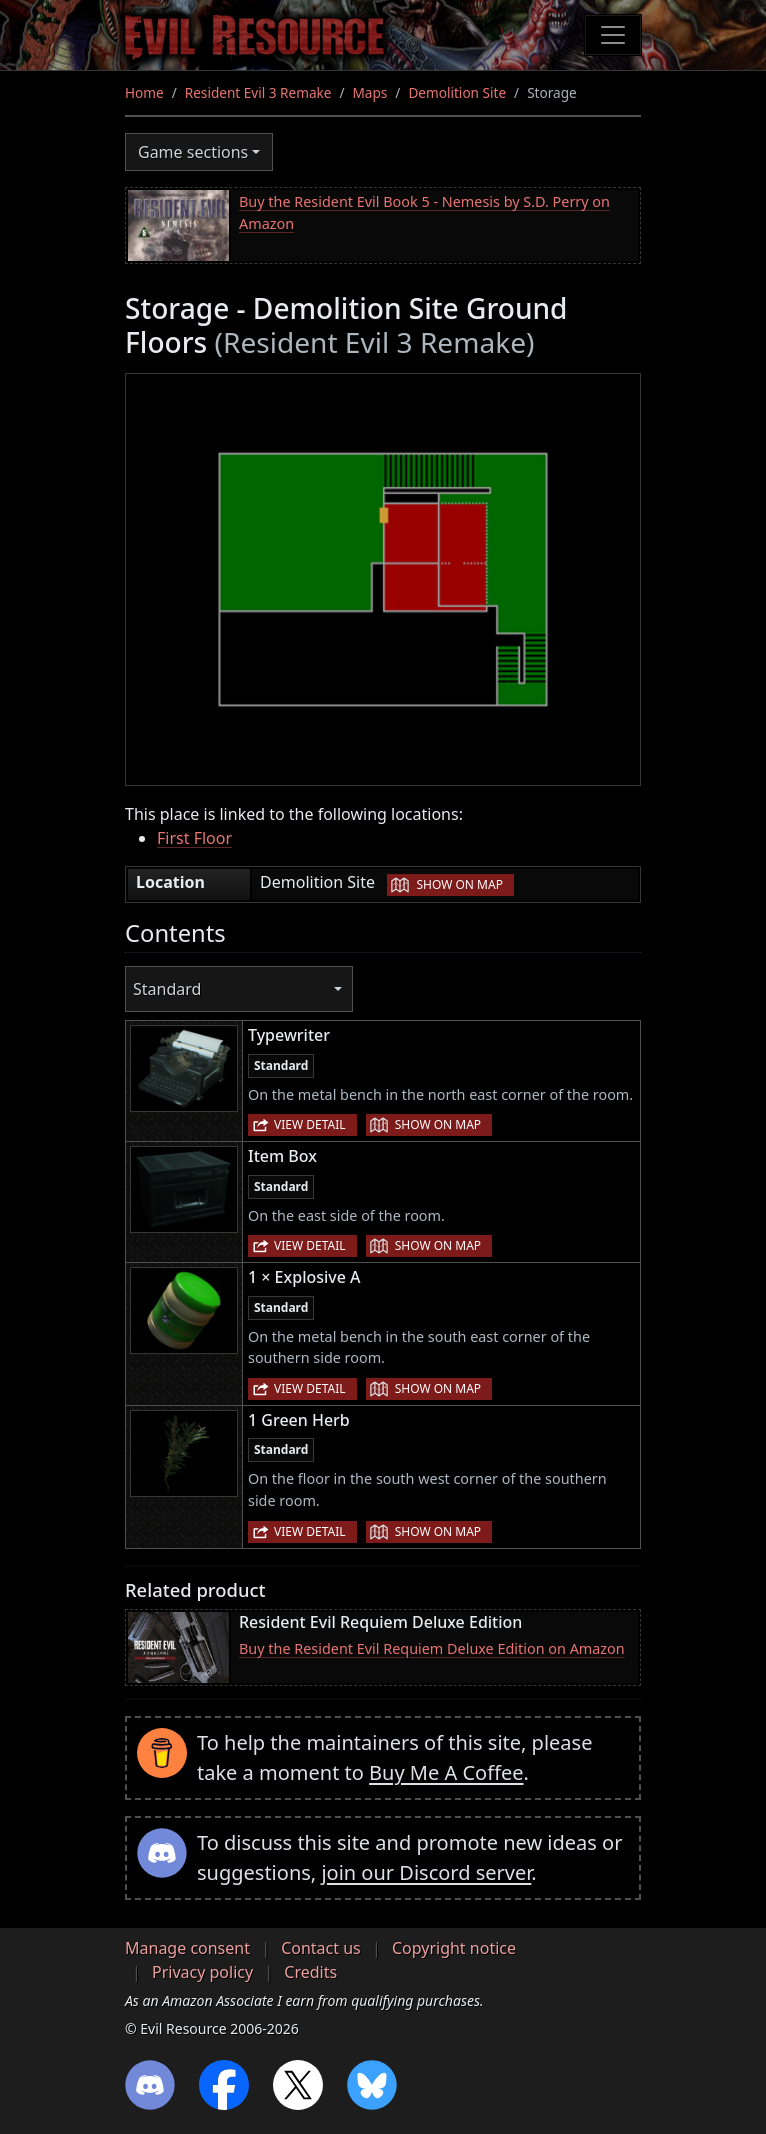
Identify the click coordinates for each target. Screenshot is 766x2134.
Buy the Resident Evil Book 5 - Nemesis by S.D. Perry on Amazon (424, 212)
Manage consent (187, 1948)
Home (144, 92)
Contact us (321, 1948)
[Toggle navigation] (613, 35)
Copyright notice (454, 1948)
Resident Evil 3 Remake (258, 92)
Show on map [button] (459, 884)
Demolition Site (457, 92)
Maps (370, 92)
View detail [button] (310, 1124)
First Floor (194, 838)
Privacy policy (202, 1972)
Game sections (193, 152)
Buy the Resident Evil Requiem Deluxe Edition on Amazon (432, 1648)
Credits (310, 1972)
